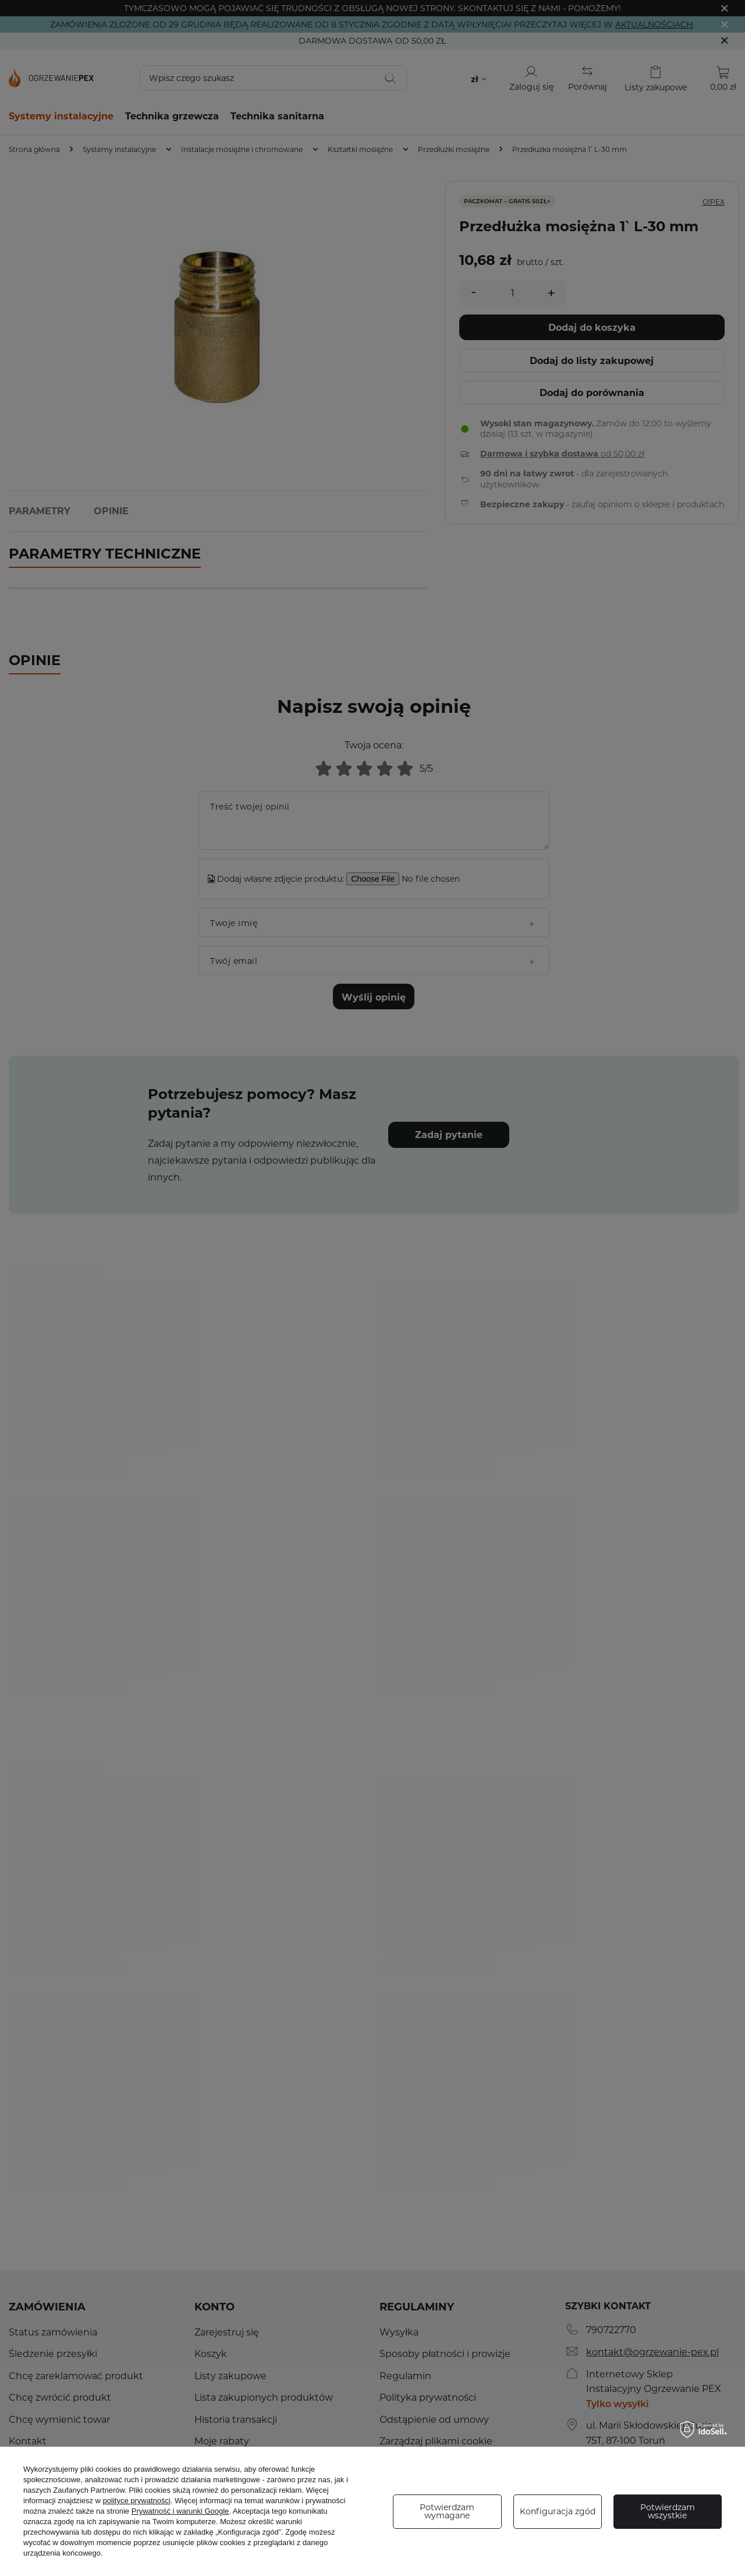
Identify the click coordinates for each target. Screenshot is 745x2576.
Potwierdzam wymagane (447, 2511)
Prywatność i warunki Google (180, 2511)
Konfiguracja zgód (557, 2511)
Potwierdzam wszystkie (667, 2511)
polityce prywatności (137, 2500)
